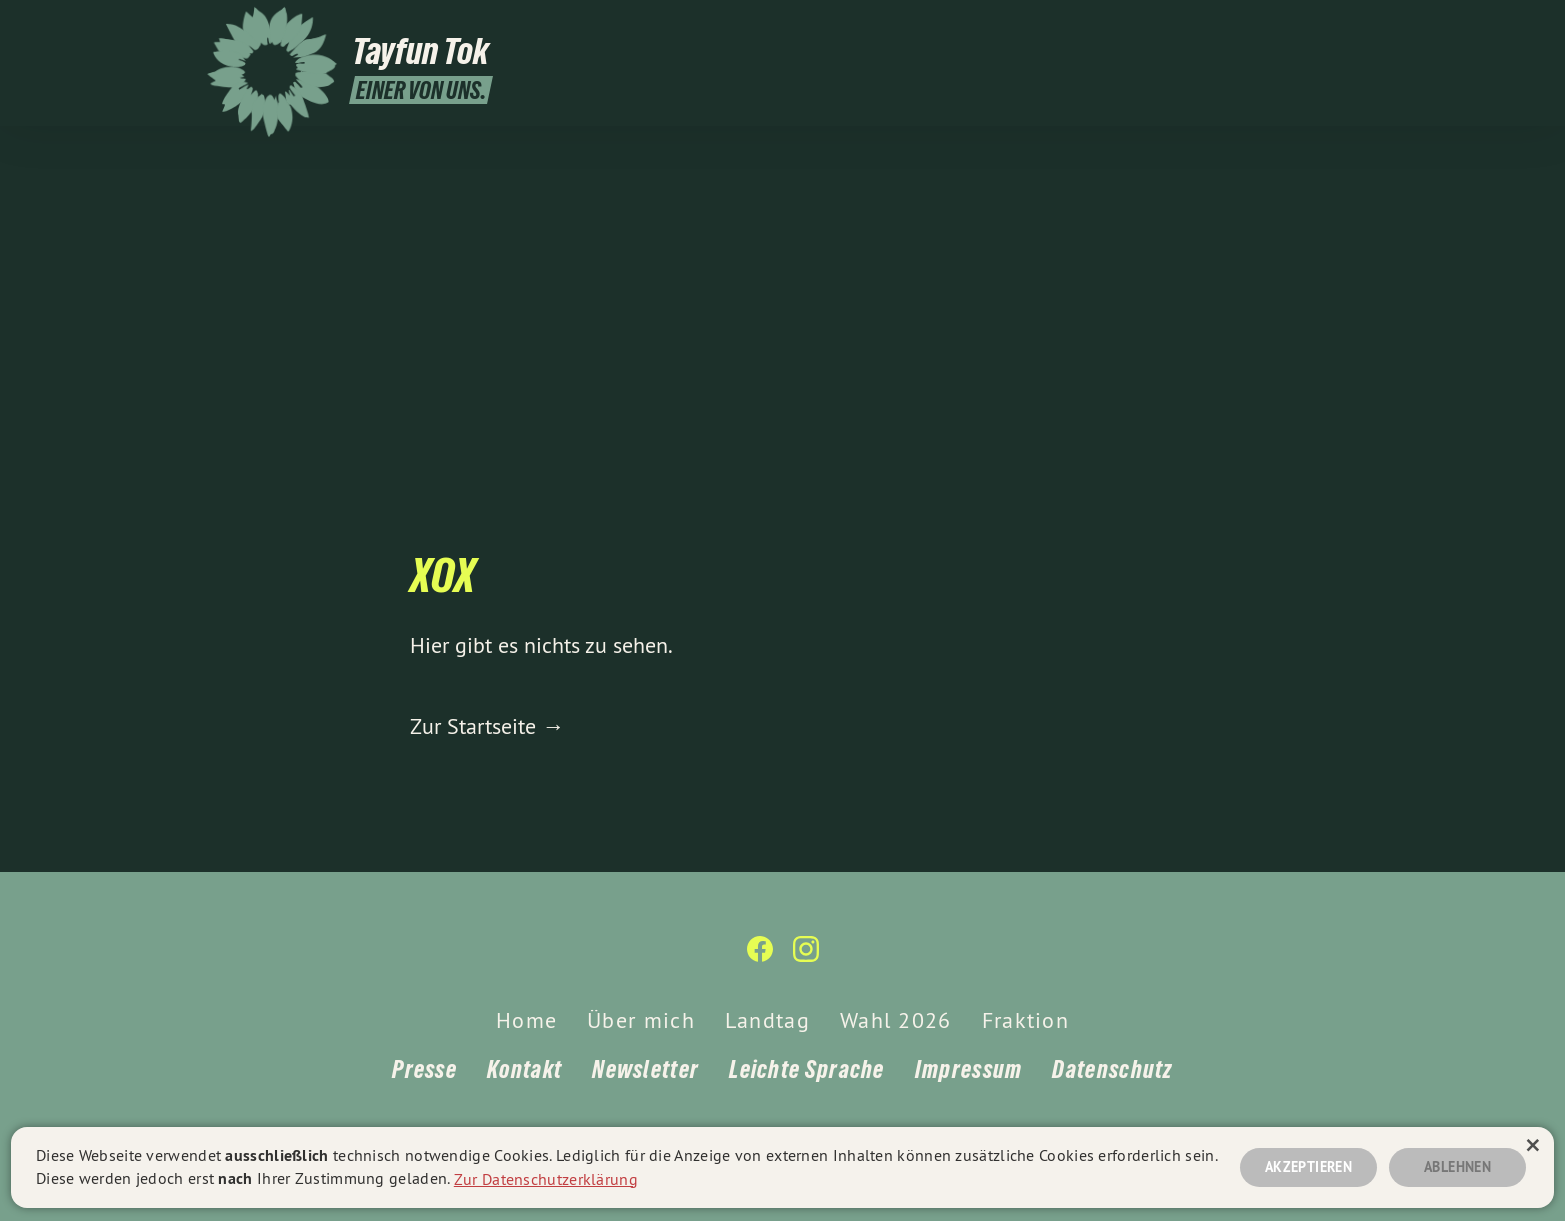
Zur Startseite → (487, 726)
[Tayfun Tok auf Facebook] (1318, 27)
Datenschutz (1112, 1069)
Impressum (969, 1069)
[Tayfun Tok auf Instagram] (1348, 27)
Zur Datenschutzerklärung (546, 1178)
